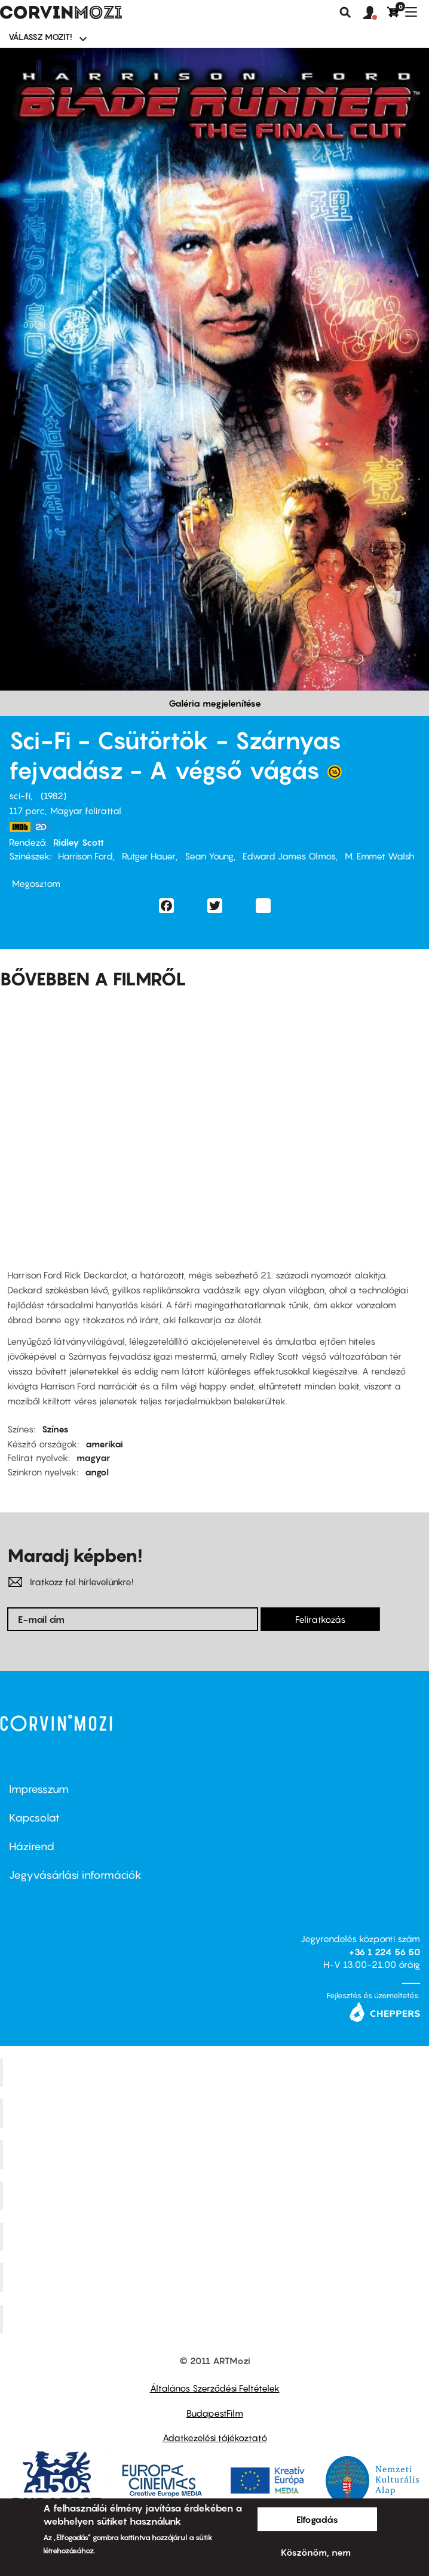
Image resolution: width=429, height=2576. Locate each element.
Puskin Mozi (216, 2195)
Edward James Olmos (289, 856)
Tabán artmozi (216, 2277)
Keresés (345, 13)
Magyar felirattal (85, 810)
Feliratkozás (320, 1619)
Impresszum (39, 1789)
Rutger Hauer (149, 856)
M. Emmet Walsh (379, 856)
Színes (55, 1428)
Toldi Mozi (216, 2319)
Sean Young (209, 856)
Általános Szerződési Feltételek (215, 2388)
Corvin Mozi (216, 2072)
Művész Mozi (216, 2154)
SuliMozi (216, 2236)
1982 (53, 795)
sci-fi (19, 795)
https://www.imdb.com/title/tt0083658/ (19, 827)
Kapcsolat (34, 1817)
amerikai (104, 1443)
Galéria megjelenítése (214, 703)
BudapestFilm (214, 2413)
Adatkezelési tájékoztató (215, 2437)
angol (97, 1471)
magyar (93, 1457)
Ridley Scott (78, 842)
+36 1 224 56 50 (384, 1951)
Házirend (31, 1846)
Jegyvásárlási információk (75, 1875)
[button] (375, 13)
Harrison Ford (85, 856)
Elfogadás (317, 2519)
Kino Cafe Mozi (216, 2113)
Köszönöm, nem (316, 2552)
